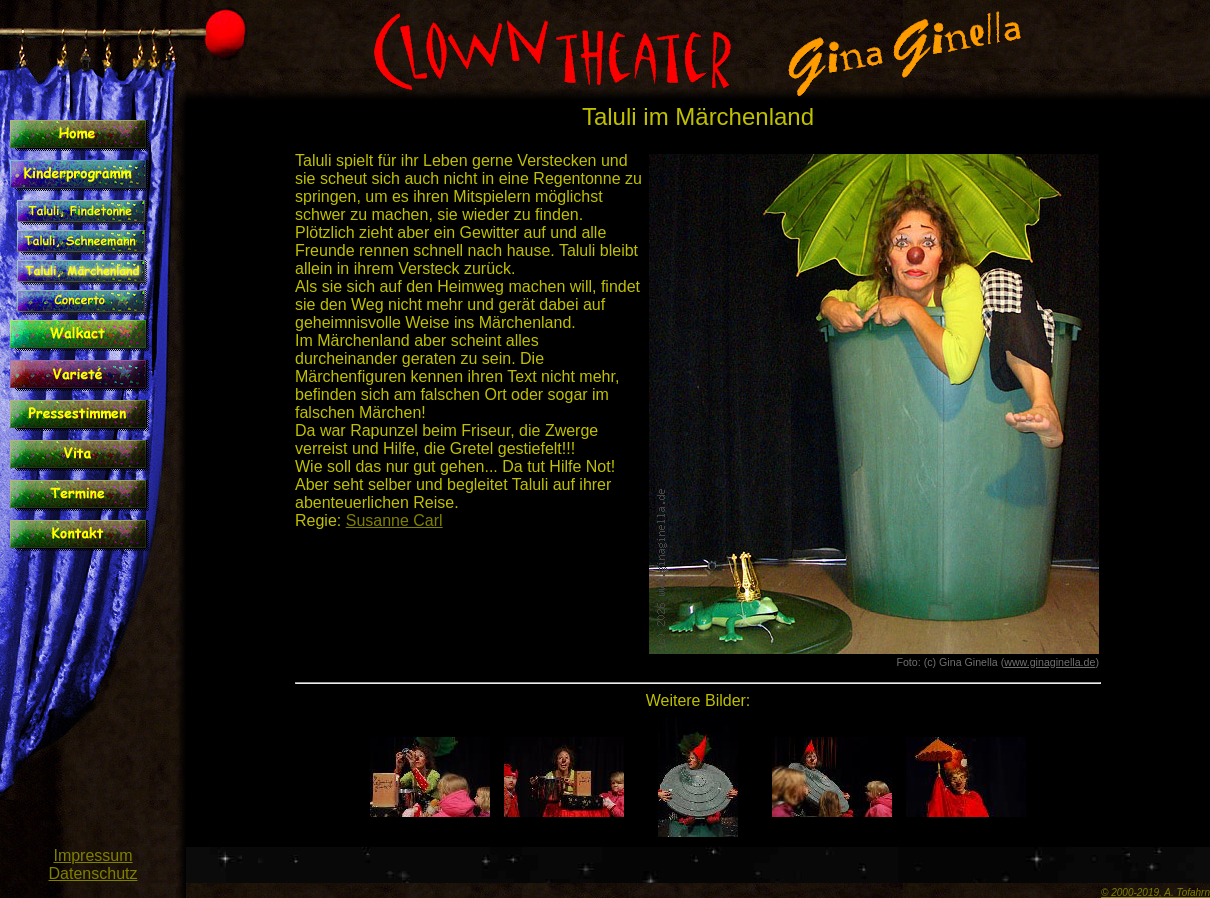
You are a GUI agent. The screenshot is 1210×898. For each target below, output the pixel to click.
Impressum (92, 855)
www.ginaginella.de (1049, 662)
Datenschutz (93, 873)
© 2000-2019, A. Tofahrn (1155, 892)
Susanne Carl (394, 520)
